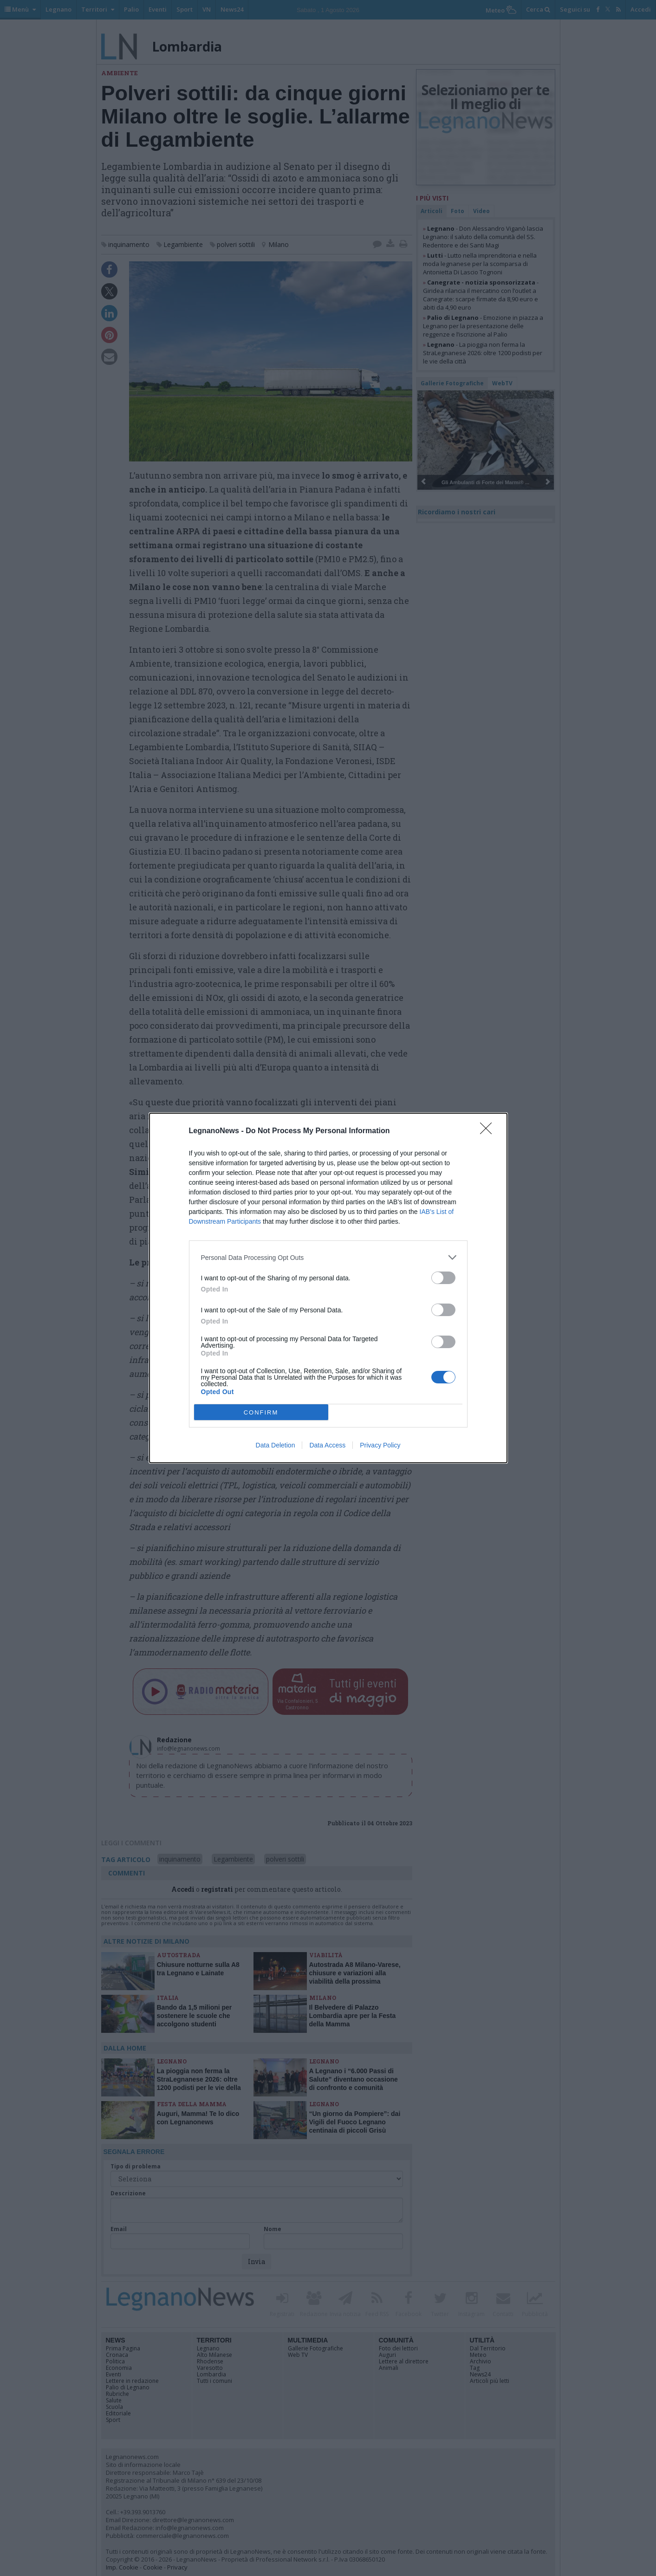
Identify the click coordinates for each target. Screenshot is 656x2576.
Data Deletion (275, 1445)
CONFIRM (261, 1412)
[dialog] (328, 1288)
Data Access (327, 1445)
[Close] (489, 1131)
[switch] (443, 1278)
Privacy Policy (380, 1445)
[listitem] (328, 1257)
